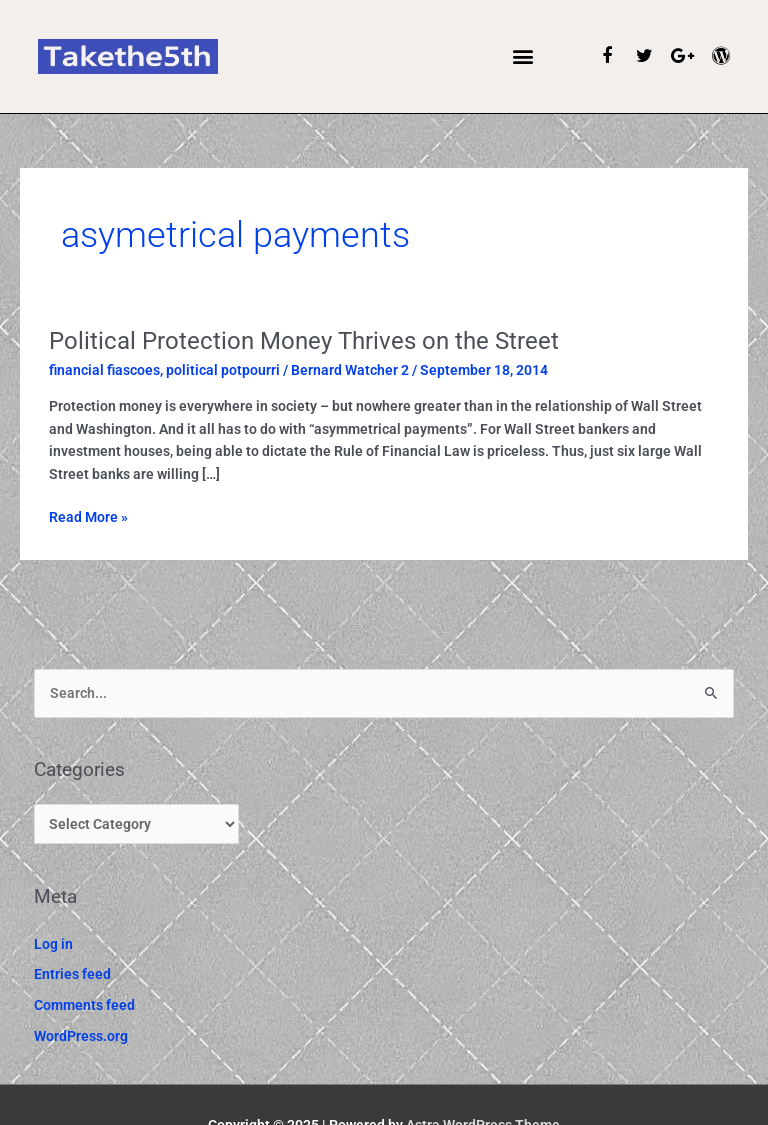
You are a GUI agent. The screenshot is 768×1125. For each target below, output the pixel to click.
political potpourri (223, 370)
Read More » (88, 515)
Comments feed (84, 1005)
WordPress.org (81, 1036)
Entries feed (72, 974)
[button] (523, 56)
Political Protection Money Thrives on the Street (304, 341)
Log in (53, 944)
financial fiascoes (104, 370)
